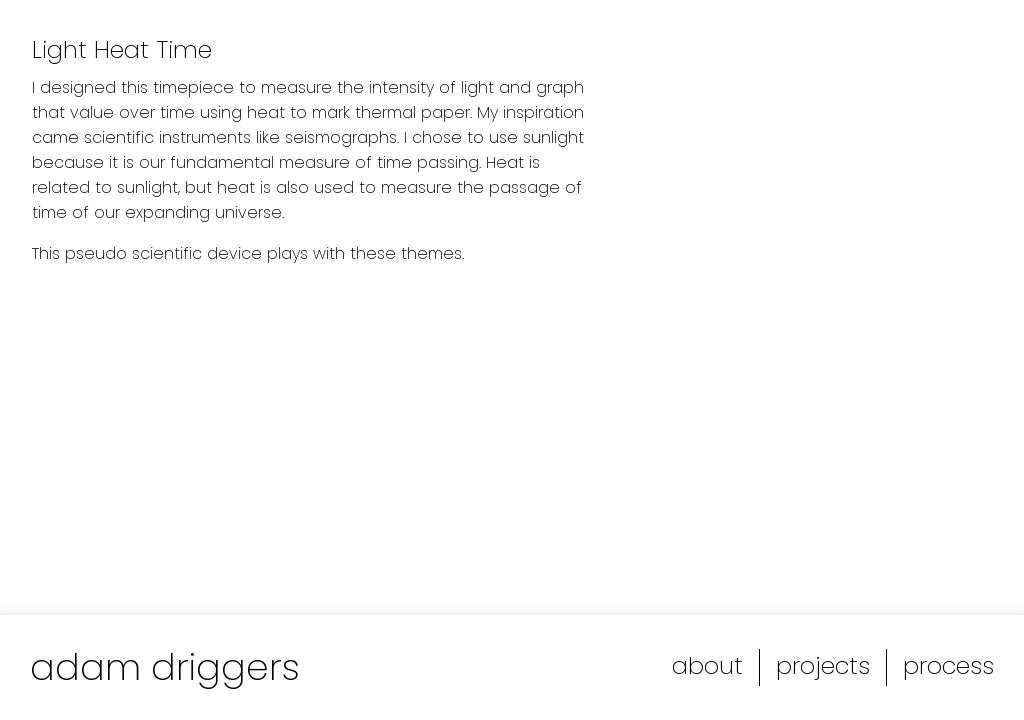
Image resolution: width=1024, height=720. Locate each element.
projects (823, 665)
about (707, 665)
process (948, 665)
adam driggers (165, 667)
